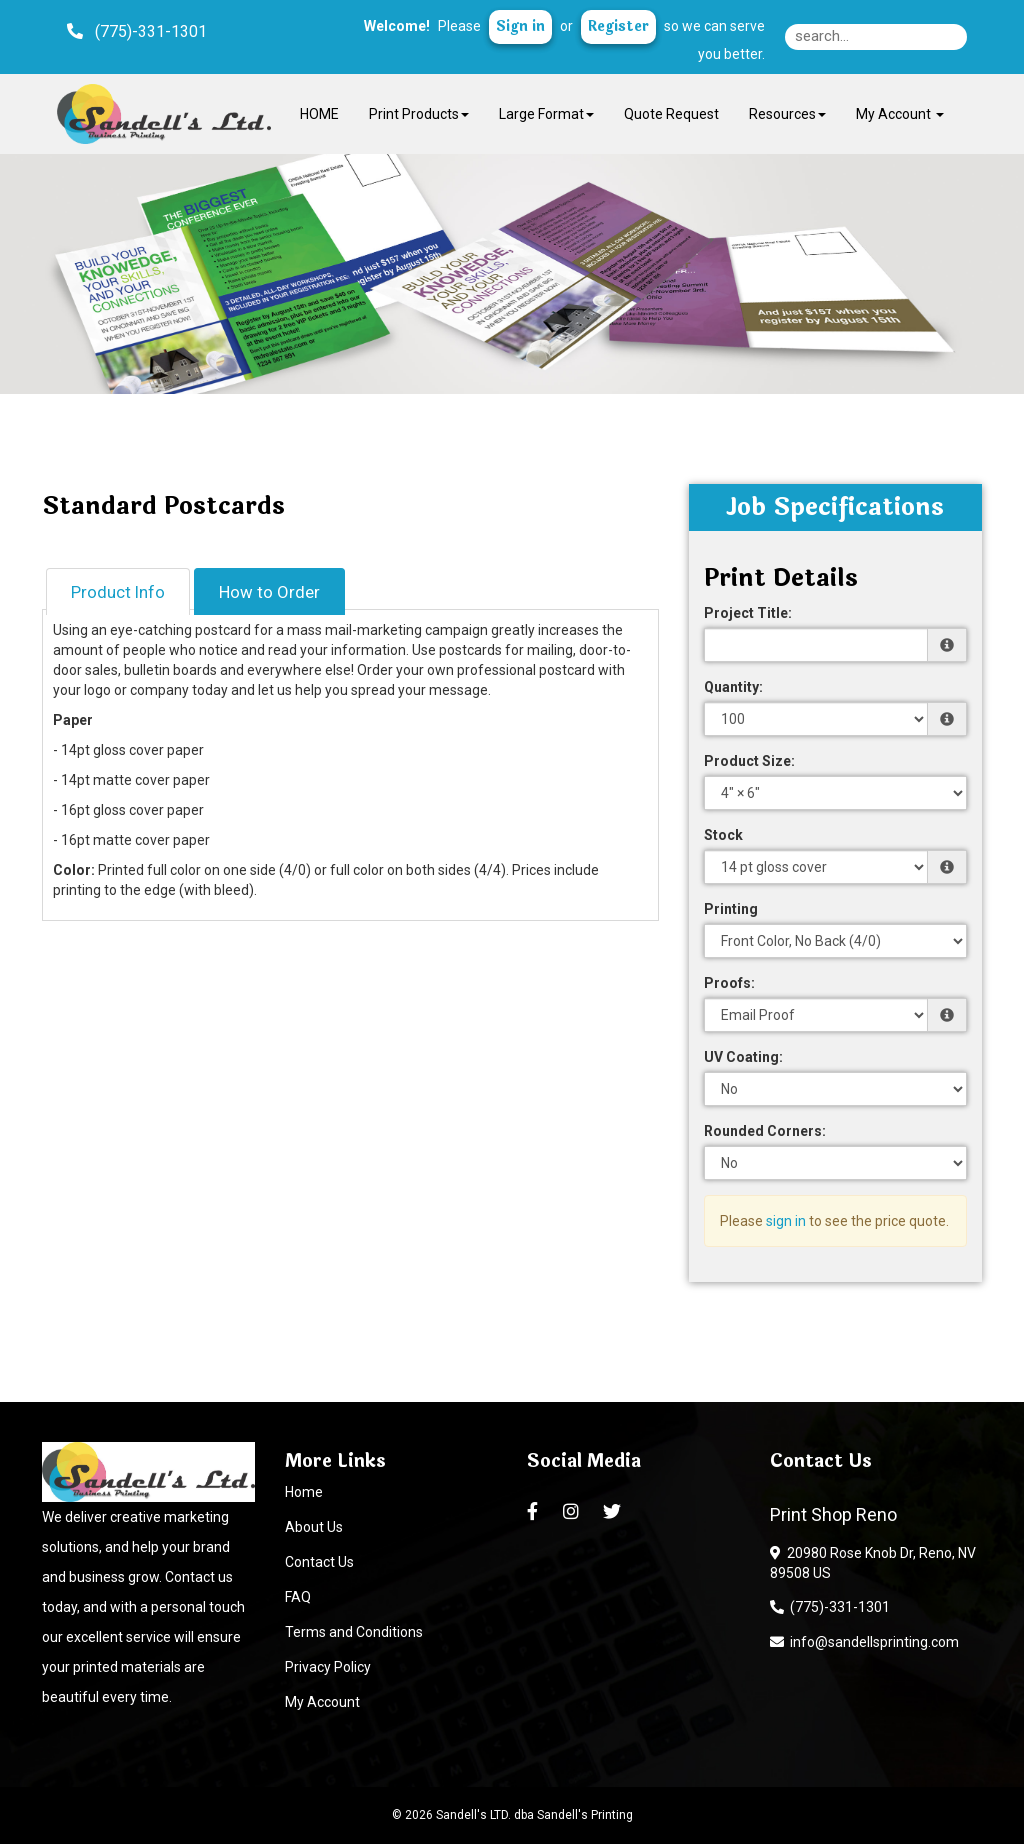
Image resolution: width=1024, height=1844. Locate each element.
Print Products (419, 114)
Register (618, 26)
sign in (786, 1221)
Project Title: (748, 613)
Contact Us (319, 1562)
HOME (319, 114)
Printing (731, 909)
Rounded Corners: (765, 1131)
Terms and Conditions (354, 1632)
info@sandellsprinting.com (864, 1642)
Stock (723, 835)
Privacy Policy (328, 1667)
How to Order (269, 592)
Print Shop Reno (833, 1514)
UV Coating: (743, 1057)
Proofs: (729, 983)
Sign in (520, 26)
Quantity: (733, 687)
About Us (314, 1527)
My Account (322, 1702)
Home (304, 1492)
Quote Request (671, 114)
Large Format (546, 114)
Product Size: (749, 761)
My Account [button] (900, 114)
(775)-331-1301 (830, 1607)
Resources (787, 114)
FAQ (298, 1597)
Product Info (118, 592)
